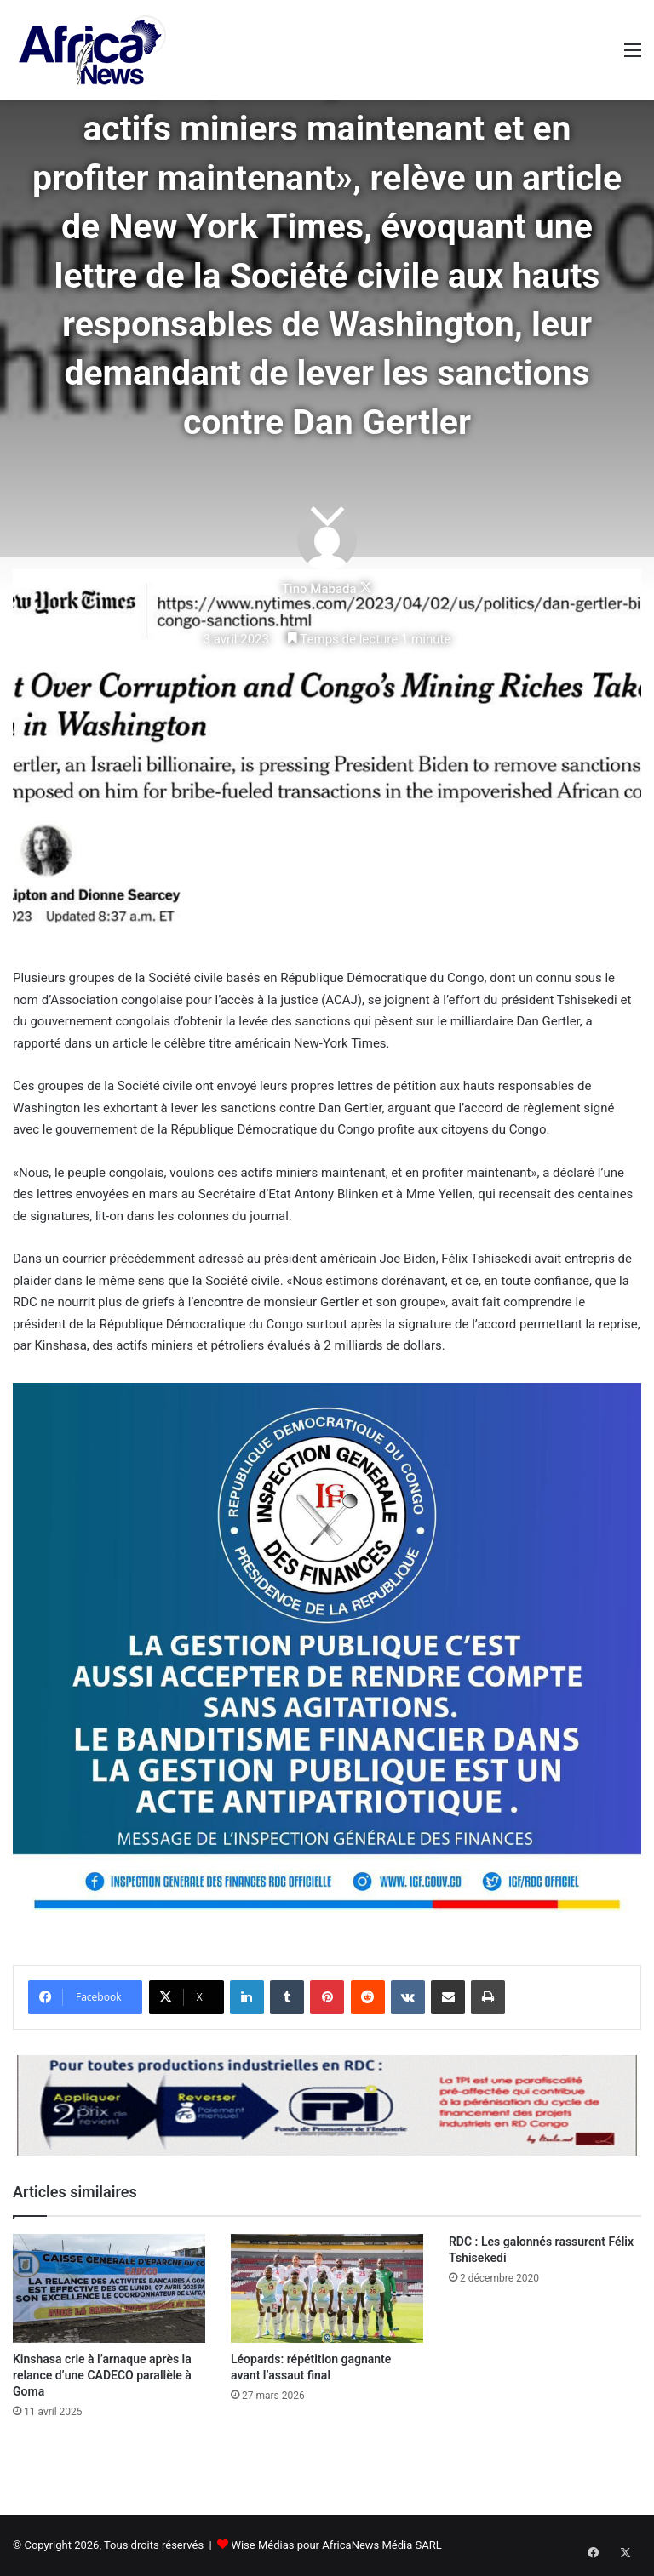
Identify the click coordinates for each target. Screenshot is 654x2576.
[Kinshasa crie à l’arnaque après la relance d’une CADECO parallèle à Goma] (109, 2288)
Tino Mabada (319, 589)
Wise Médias (262, 2545)
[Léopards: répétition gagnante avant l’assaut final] (327, 2288)
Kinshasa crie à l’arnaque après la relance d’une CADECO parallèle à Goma (102, 2375)
